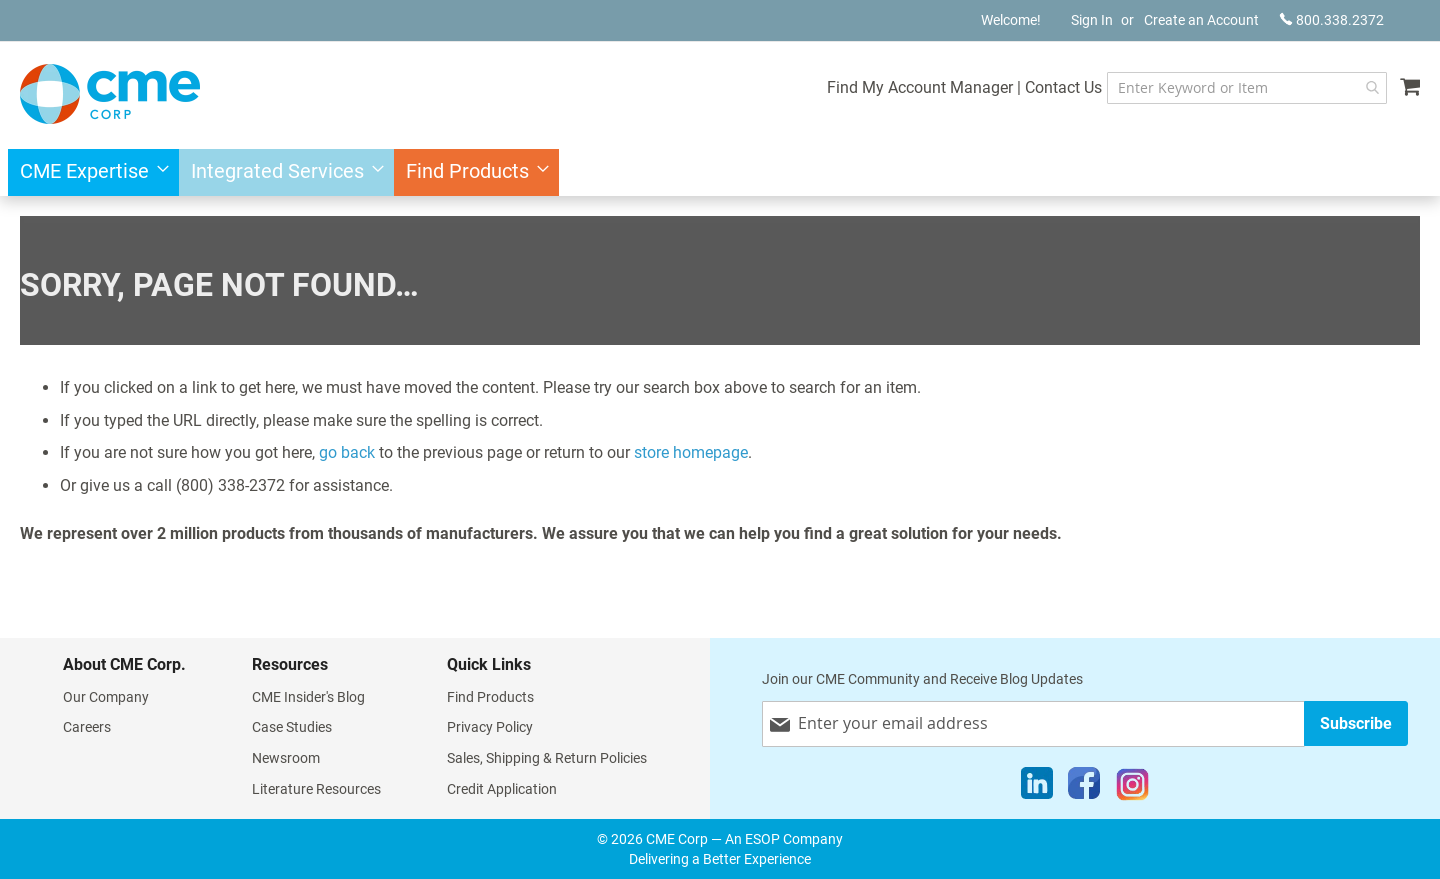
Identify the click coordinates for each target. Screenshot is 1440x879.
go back (347, 452)
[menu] (720, 172)
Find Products (490, 697)
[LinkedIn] (1037, 788)
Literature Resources (316, 789)
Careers (87, 727)
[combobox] (1245, 88)
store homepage (691, 452)
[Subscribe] (1356, 723)
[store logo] (110, 94)
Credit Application (502, 789)
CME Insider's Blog (308, 697)
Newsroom (286, 758)
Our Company (106, 697)
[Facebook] (1084, 788)
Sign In (1092, 20)
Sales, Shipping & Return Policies (547, 758)
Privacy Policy (490, 727)
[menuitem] (88, 172)
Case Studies (292, 727)
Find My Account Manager (917, 87)
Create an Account (1201, 20)
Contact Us (1060, 87)
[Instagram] (1132, 788)
